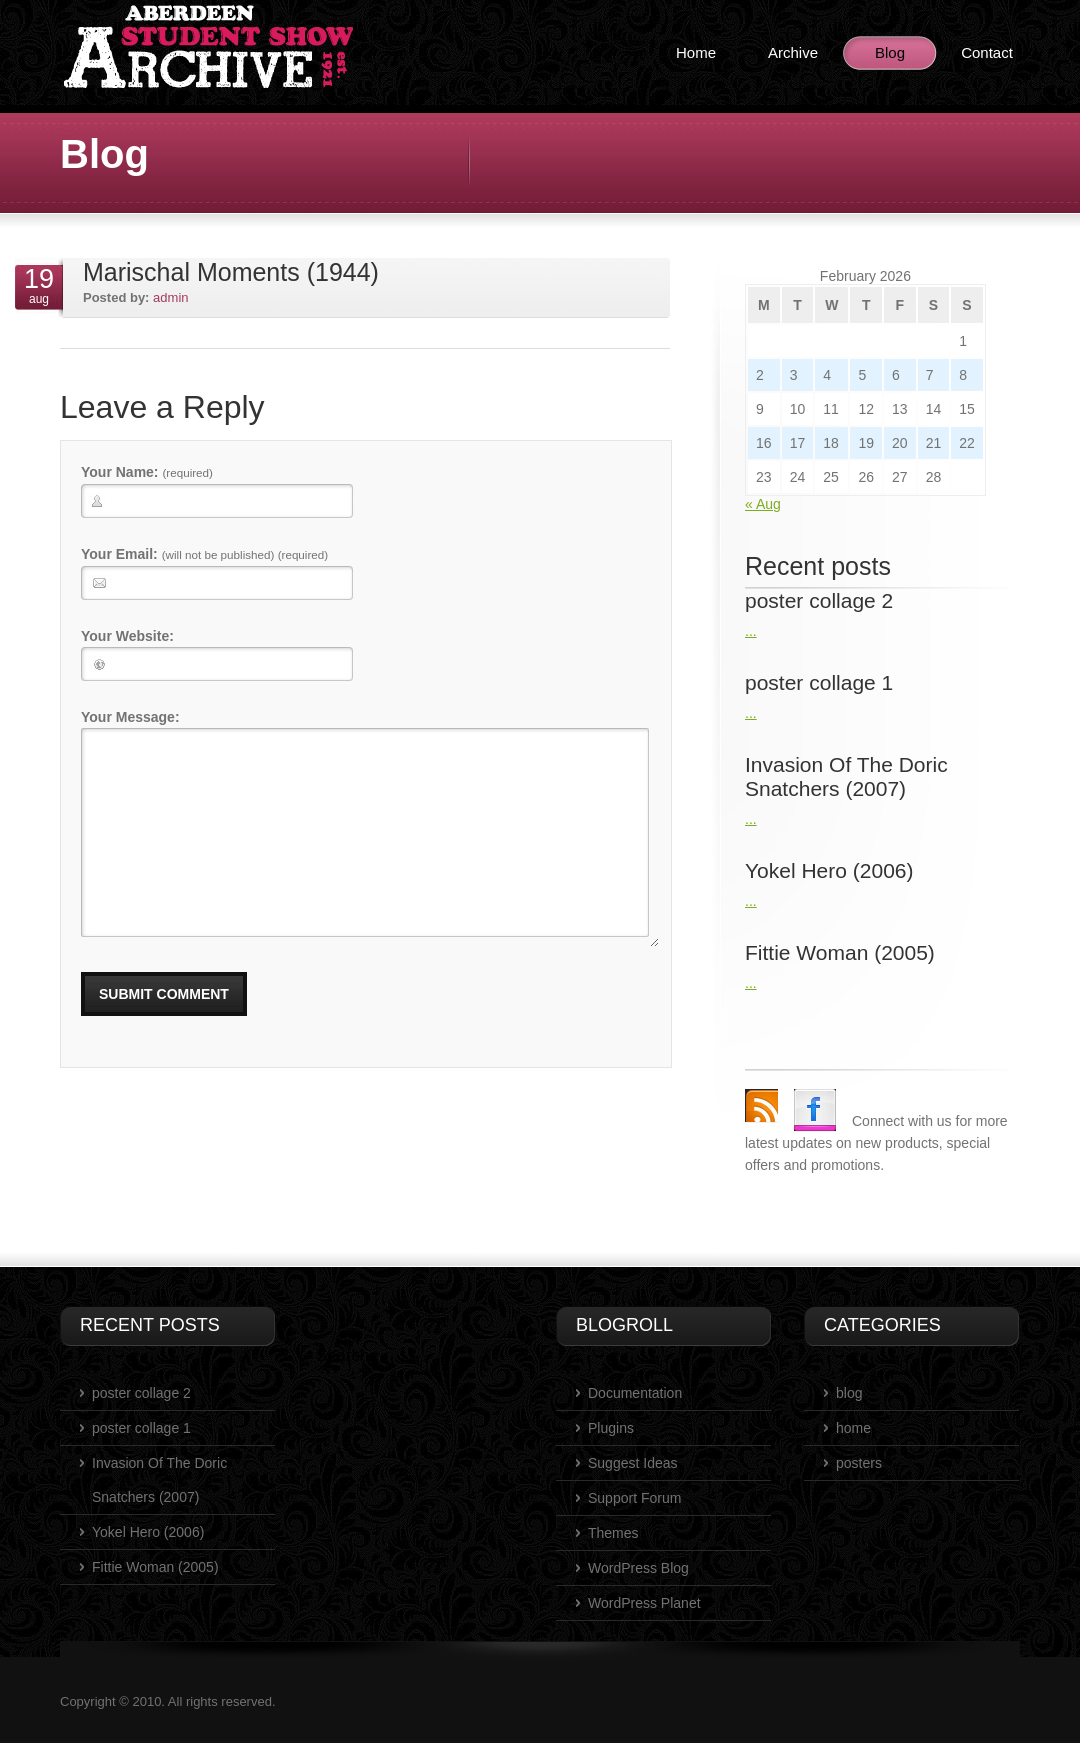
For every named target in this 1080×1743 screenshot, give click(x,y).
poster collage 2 (141, 1393)
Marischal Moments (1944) (231, 272)
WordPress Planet (644, 1603)
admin (170, 297)
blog (849, 1393)
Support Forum (634, 1498)
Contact (987, 52)
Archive (793, 52)
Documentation (635, 1393)
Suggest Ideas (633, 1463)
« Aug (763, 504)
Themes (613, 1533)
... (751, 631)
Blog (890, 52)
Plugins (611, 1428)
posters (859, 1463)
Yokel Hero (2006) (148, 1532)
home (853, 1428)
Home (696, 52)
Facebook (815, 1110)
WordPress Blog (638, 1568)
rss (761, 1105)
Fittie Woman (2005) (155, 1567)
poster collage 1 (141, 1428)
